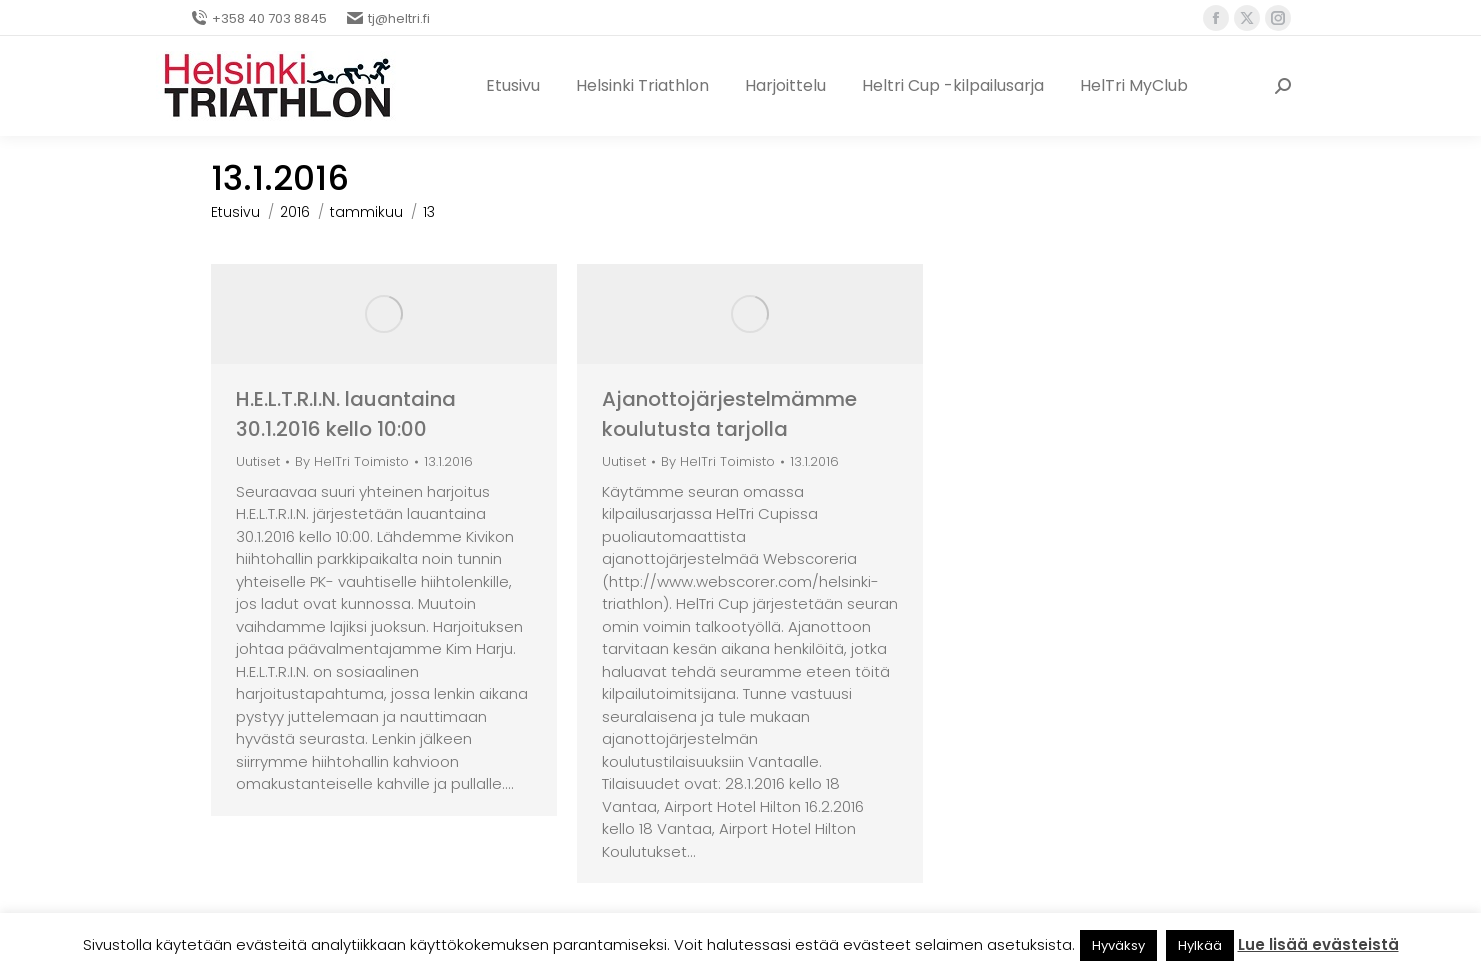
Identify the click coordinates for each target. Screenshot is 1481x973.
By (352, 462)
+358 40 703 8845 (259, 18)
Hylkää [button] (1200, 945)
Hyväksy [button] (1118, 945)
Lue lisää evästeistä (1318, 944)
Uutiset (258, 461)
